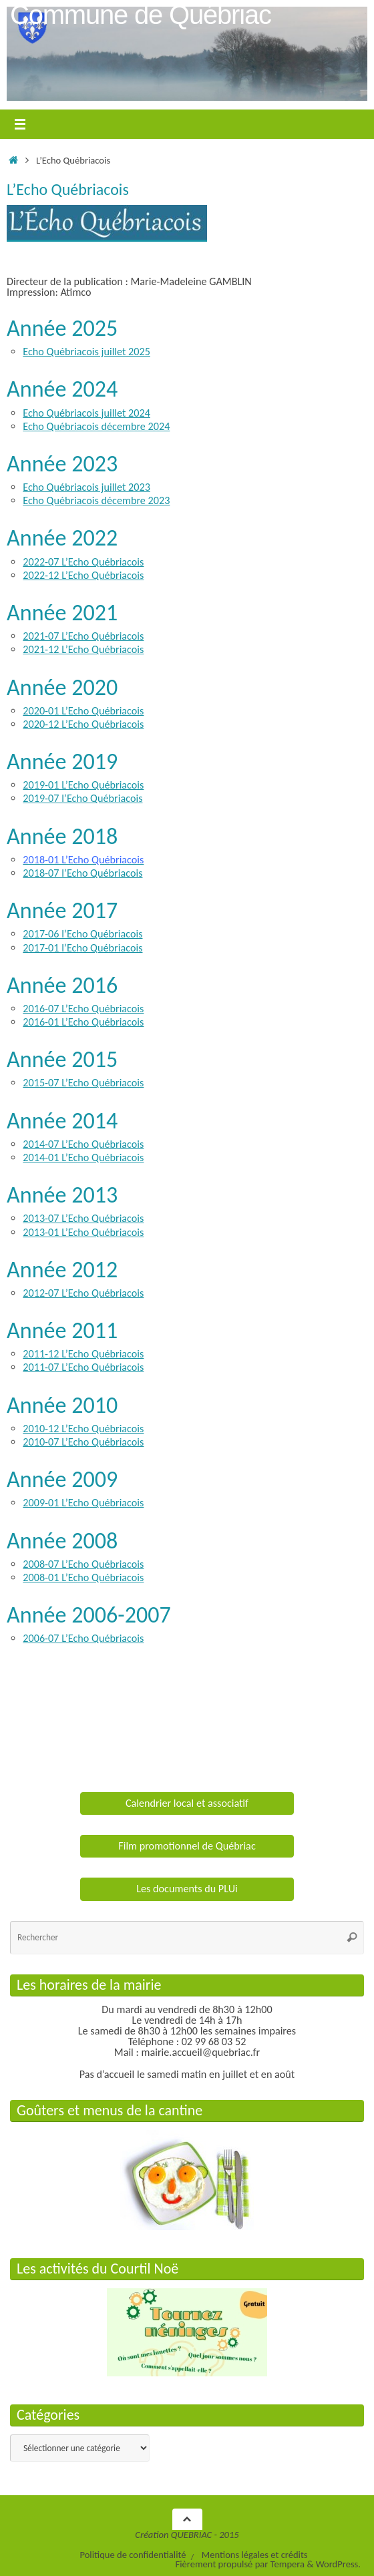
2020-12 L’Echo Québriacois (83, 724)
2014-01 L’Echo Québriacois (83, 1157)
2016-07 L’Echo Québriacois (83, 1008)
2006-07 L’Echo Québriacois (83, 1638)
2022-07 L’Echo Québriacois (83, 562)
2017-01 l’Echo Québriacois (82, 947)
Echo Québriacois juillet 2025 (86, 351)
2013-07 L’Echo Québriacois (83, 1218)
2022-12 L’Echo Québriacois (83, 575)
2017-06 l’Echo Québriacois (82, 933)
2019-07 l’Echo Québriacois (82, 798)
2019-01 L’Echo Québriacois (83, 785)
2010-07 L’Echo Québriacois (83, 1442)
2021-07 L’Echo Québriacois (83, 636)
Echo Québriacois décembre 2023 (96, 500)
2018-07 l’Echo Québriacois (82, 873)
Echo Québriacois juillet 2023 (86, 487)
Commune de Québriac (140, 14)
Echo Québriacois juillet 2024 (86, 413)
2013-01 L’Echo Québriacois (83, 1232)
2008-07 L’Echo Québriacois (83, 1564)
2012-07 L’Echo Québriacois (83, 1293)
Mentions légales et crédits (255, 2555)
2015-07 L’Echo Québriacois (83, 1082)
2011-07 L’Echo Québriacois (83, 1367)
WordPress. (338, 2564)
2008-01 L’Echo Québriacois (83, 1577)
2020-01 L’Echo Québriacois (83, 710)
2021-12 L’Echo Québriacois (83, 649)
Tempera (287, 2564)
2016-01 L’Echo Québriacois (83, 1022)
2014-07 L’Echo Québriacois (83, 1144)
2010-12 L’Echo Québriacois (83, 1428)
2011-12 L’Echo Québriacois (83, 1353)
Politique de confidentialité (132, 2555)
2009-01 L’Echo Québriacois (83, 1502)
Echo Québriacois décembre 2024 (96, 426)
